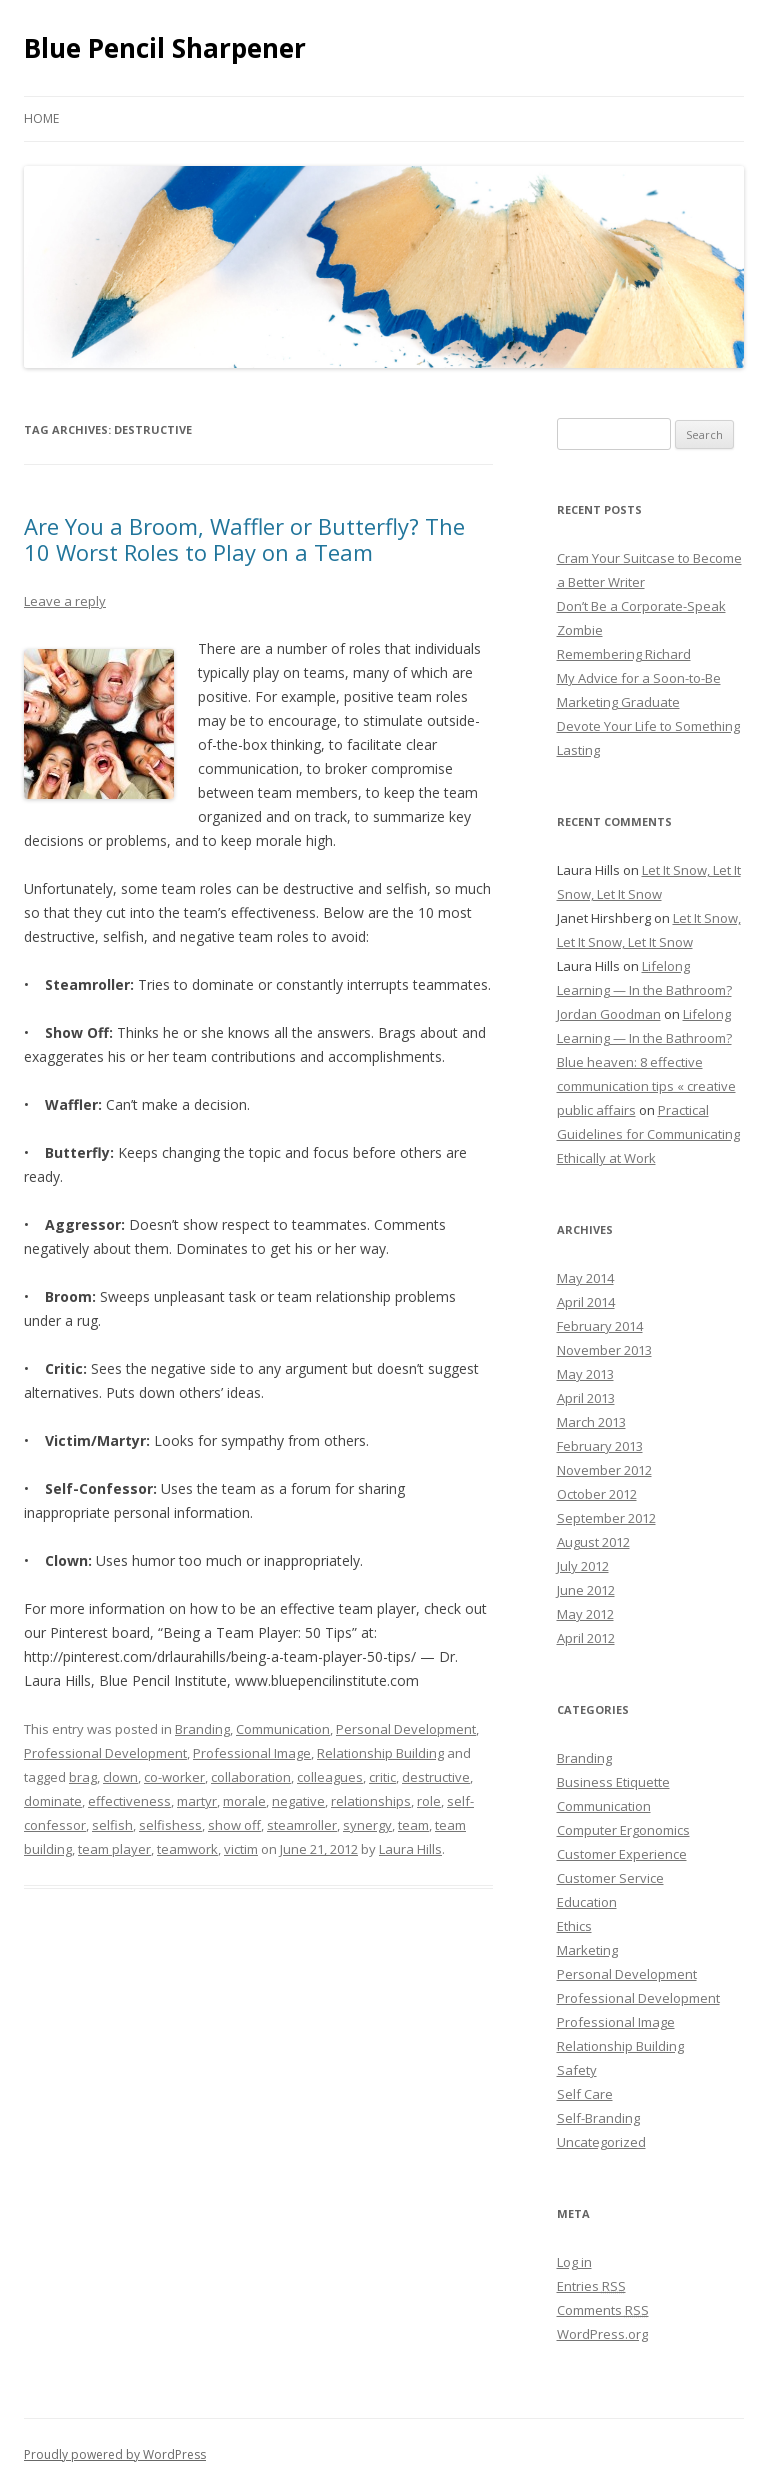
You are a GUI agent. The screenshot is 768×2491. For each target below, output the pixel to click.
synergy (367, 1825)
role (429, 1801)
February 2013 (600, 1446)
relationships (371, 1801)
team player (114, 1849)
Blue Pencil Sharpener (165, 48)
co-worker (174, 1777)
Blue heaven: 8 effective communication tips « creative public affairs (646, 1086)
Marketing (587, 1950)
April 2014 (586, 1302)
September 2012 (606, 1518)
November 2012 (604, 1470)
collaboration (251, 1777)
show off (234, 1825)
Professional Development (105, 1753)
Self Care (585, 2094)
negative (298, 1801)
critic (382, 1777)
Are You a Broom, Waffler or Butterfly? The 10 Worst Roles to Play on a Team (244, 539)
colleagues (330, 1777)
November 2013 (604, 1350)
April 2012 (586, 1638)
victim (241, 1849)
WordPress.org (602, 2334)
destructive (436, 1777)
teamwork (187, 1849)
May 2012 (585, 1614)
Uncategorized (601, 2142)
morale (244, 1801)
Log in (574, 2262)
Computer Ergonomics (623, 1830)
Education (587, 1902)
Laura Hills (410, 1849)
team (413, 1825)
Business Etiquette (613, 1782)
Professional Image (252, 1753)
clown (120, 1777)
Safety (577, 2070)
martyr (197, 1801)
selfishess (170, 1825)
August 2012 (593, 1542)
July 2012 (583, 1566)
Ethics (574, 1926)
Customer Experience (622, 1854)
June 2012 (586, 1590)
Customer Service (610, 1878)
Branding (202, 1729)
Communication (283, 1729)
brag (83, 1777)
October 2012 (597, 1494)
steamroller (302, 1825)
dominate (53, 1801)
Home (41, 118)
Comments (603, 2310)
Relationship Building (380, 1753)
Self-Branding (598, 2118)
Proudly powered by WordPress (115, 2454)
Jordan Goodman (609, 1014)
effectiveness (129, 1801)
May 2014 (585, 1278)
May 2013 (585, 1374)
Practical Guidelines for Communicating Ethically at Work (648, 1134)
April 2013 (586, 1398)
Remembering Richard (624, 654)
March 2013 (591, 1422)
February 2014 (600, 1326)
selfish (112, 1825)
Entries (591, 2286)
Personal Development (406, 1729)
